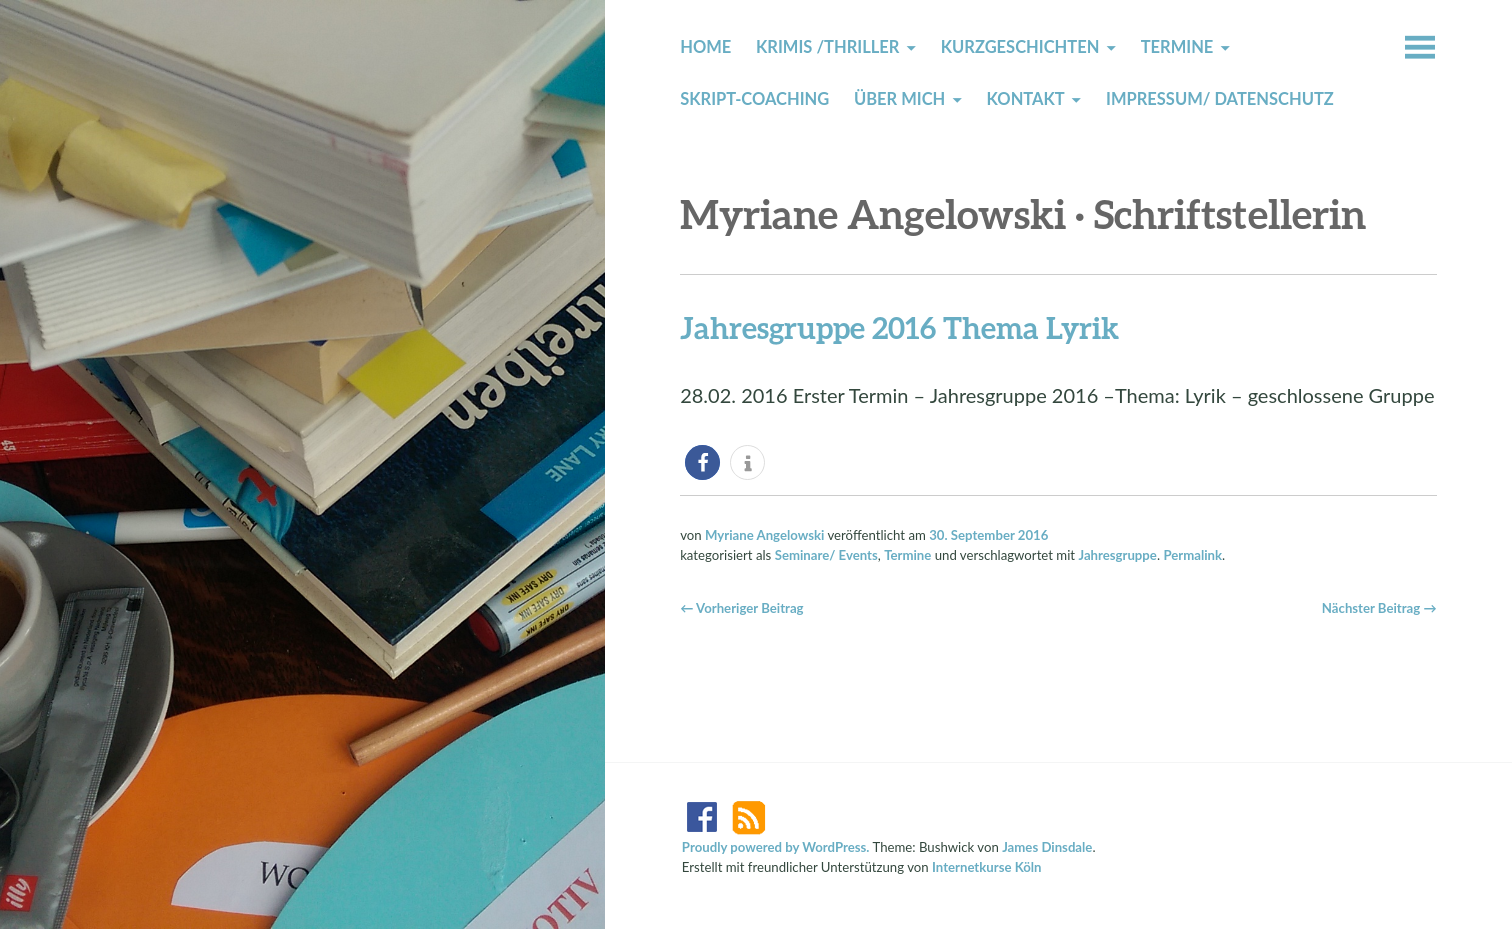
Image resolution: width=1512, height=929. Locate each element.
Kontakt (1026, 99)
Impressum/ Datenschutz (1220, 99)
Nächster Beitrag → (1379, 608)
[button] (702, 462)
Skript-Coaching (754, 99)
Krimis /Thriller (827, 47)
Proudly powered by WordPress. (776, 847)
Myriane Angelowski (764, 535)
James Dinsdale (1047, 847)
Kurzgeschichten (1020, 47)
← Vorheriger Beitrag (741, 608)
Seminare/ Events (826, 555)
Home (705, 47)
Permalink (1192, 555)
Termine (1177, 47)
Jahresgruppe (1117, 555)
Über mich (899, 99)
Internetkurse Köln (987, 867)
